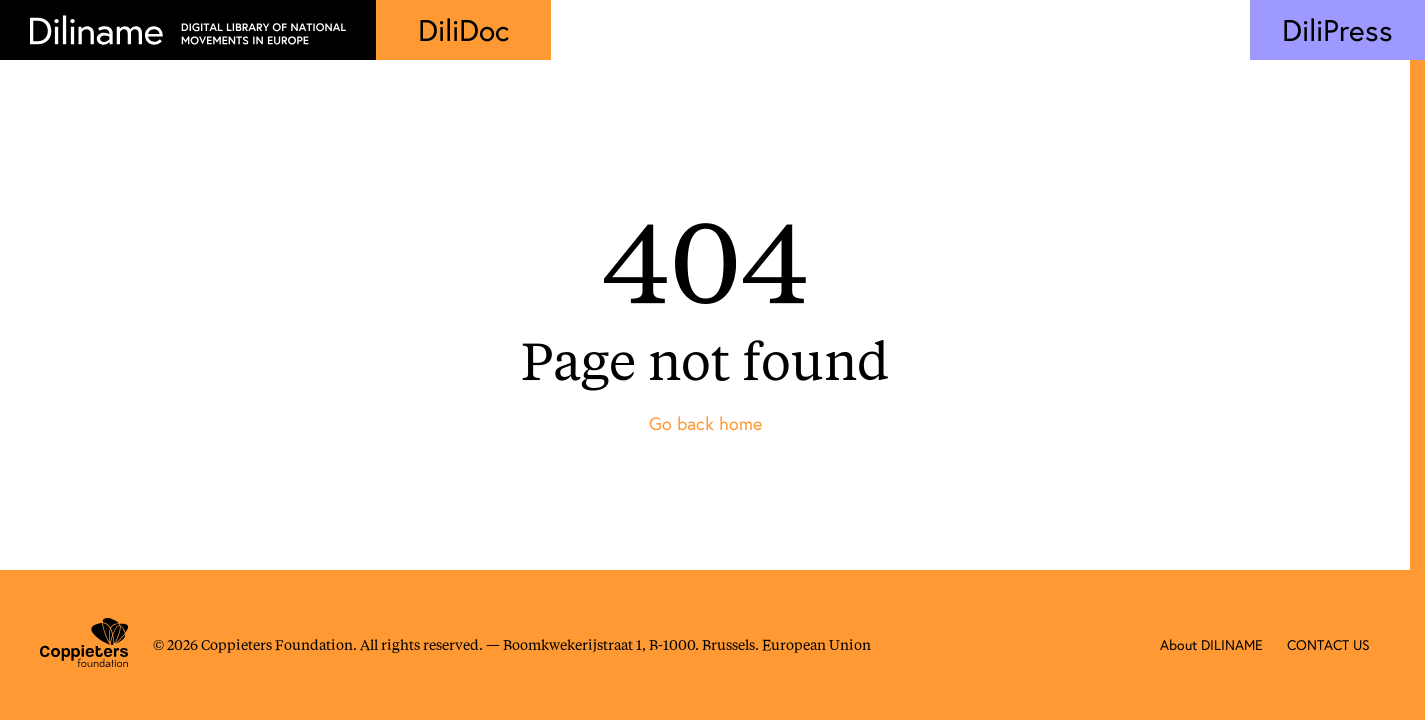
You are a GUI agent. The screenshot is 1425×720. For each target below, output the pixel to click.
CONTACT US (1328, 645)
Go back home (705, 424)
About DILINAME (1211, 645)
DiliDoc (463, 29)
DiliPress (1337, 29)
